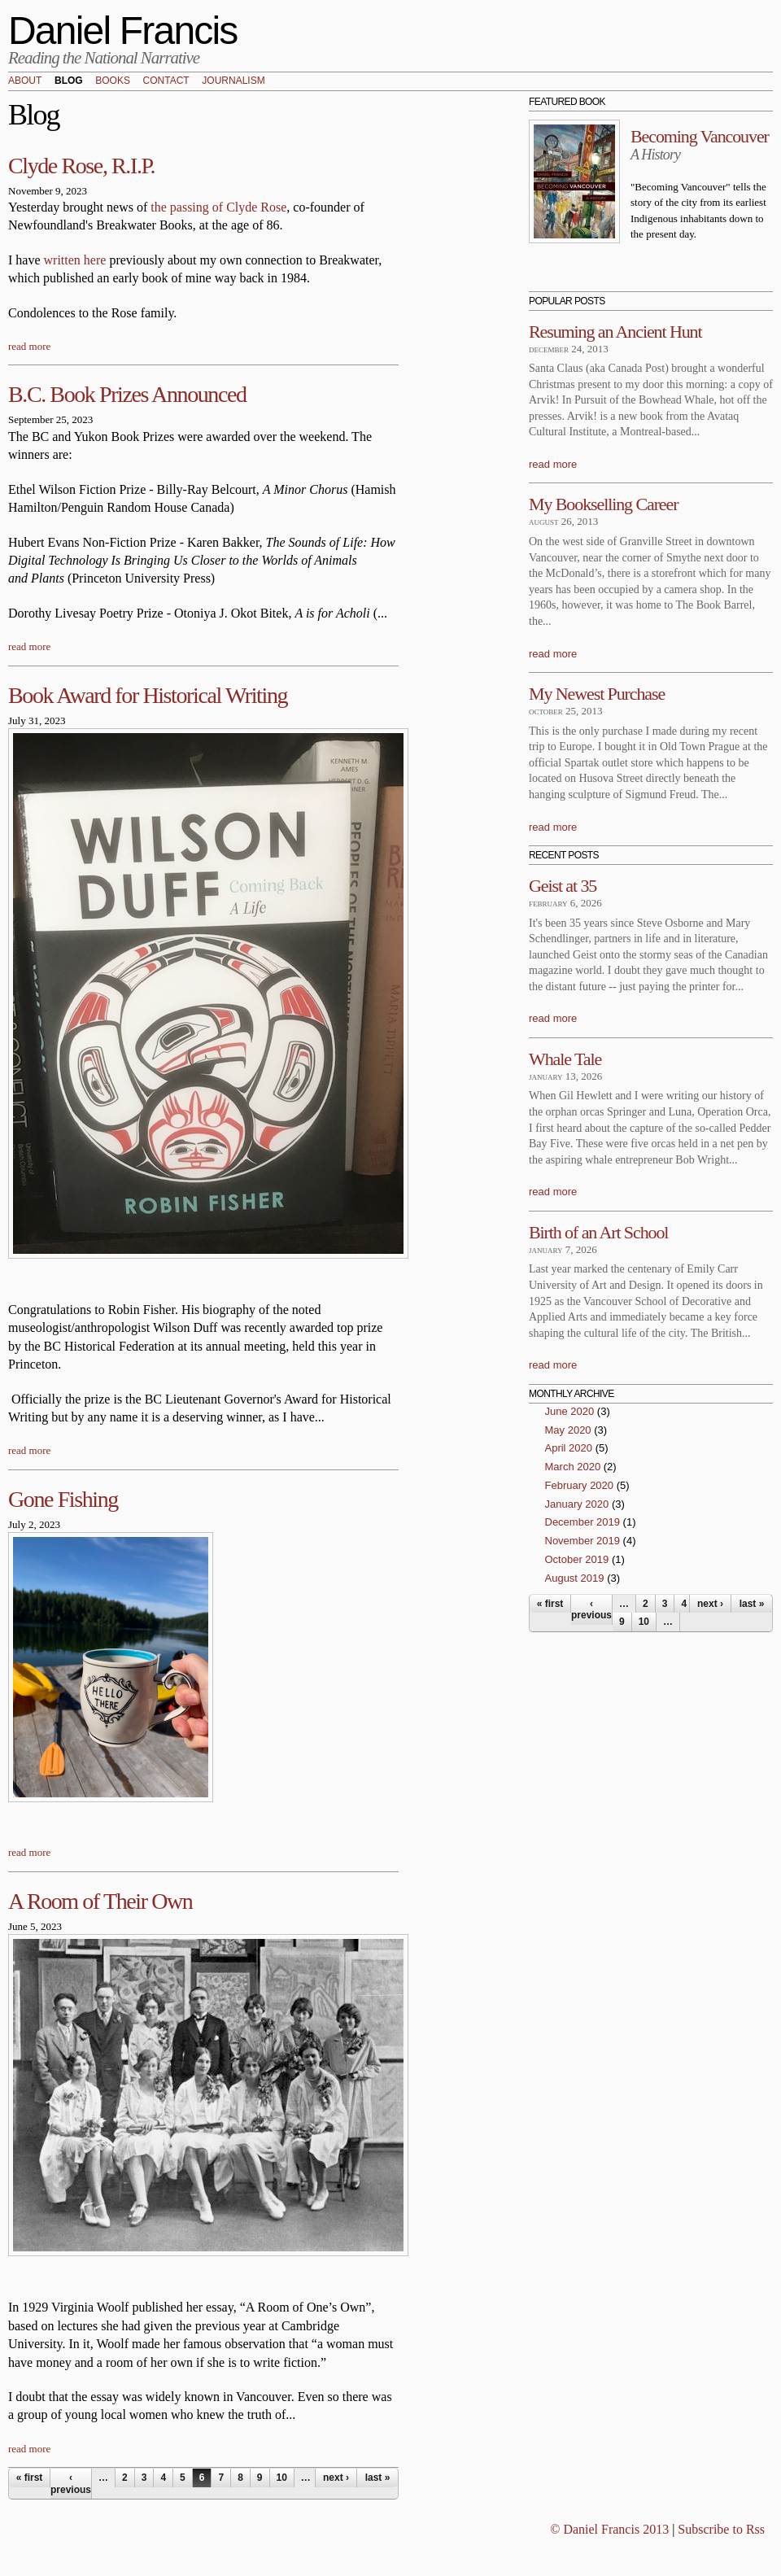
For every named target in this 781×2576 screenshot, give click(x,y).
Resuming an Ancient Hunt (615, 331)
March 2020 (573, 1466)
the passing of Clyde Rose (218, 207)
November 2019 (583, 1541)
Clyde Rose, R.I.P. (81, 165)
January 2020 (577, 1504)
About (24, 81)
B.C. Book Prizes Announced (127, 394)
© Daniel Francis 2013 (609, 2529)
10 (282, 2477)
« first (29, 2477)
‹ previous (70, 2483)
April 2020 (569, 1448)
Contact (166, 81)
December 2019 (583, 1522)
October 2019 (577, 1559)
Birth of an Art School (598, 1232)
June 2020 (570, 1411)
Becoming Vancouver (699, 136)
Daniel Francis (123, 30)
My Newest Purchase (597, 693)
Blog (69, 81)
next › (336, 2477)
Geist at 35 (562, 885)
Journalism (233, 81)
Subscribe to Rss (721, 2529)
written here (75, 260)
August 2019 (574, 1578)
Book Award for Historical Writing (147, 695)
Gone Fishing (63, 1499)
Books (112, 81)
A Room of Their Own (100, 1901)
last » (377, 2477)
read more (29, 346)
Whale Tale (565, 1059)
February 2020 (579, 1485)
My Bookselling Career (603, 504)
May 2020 (568, 1430)
